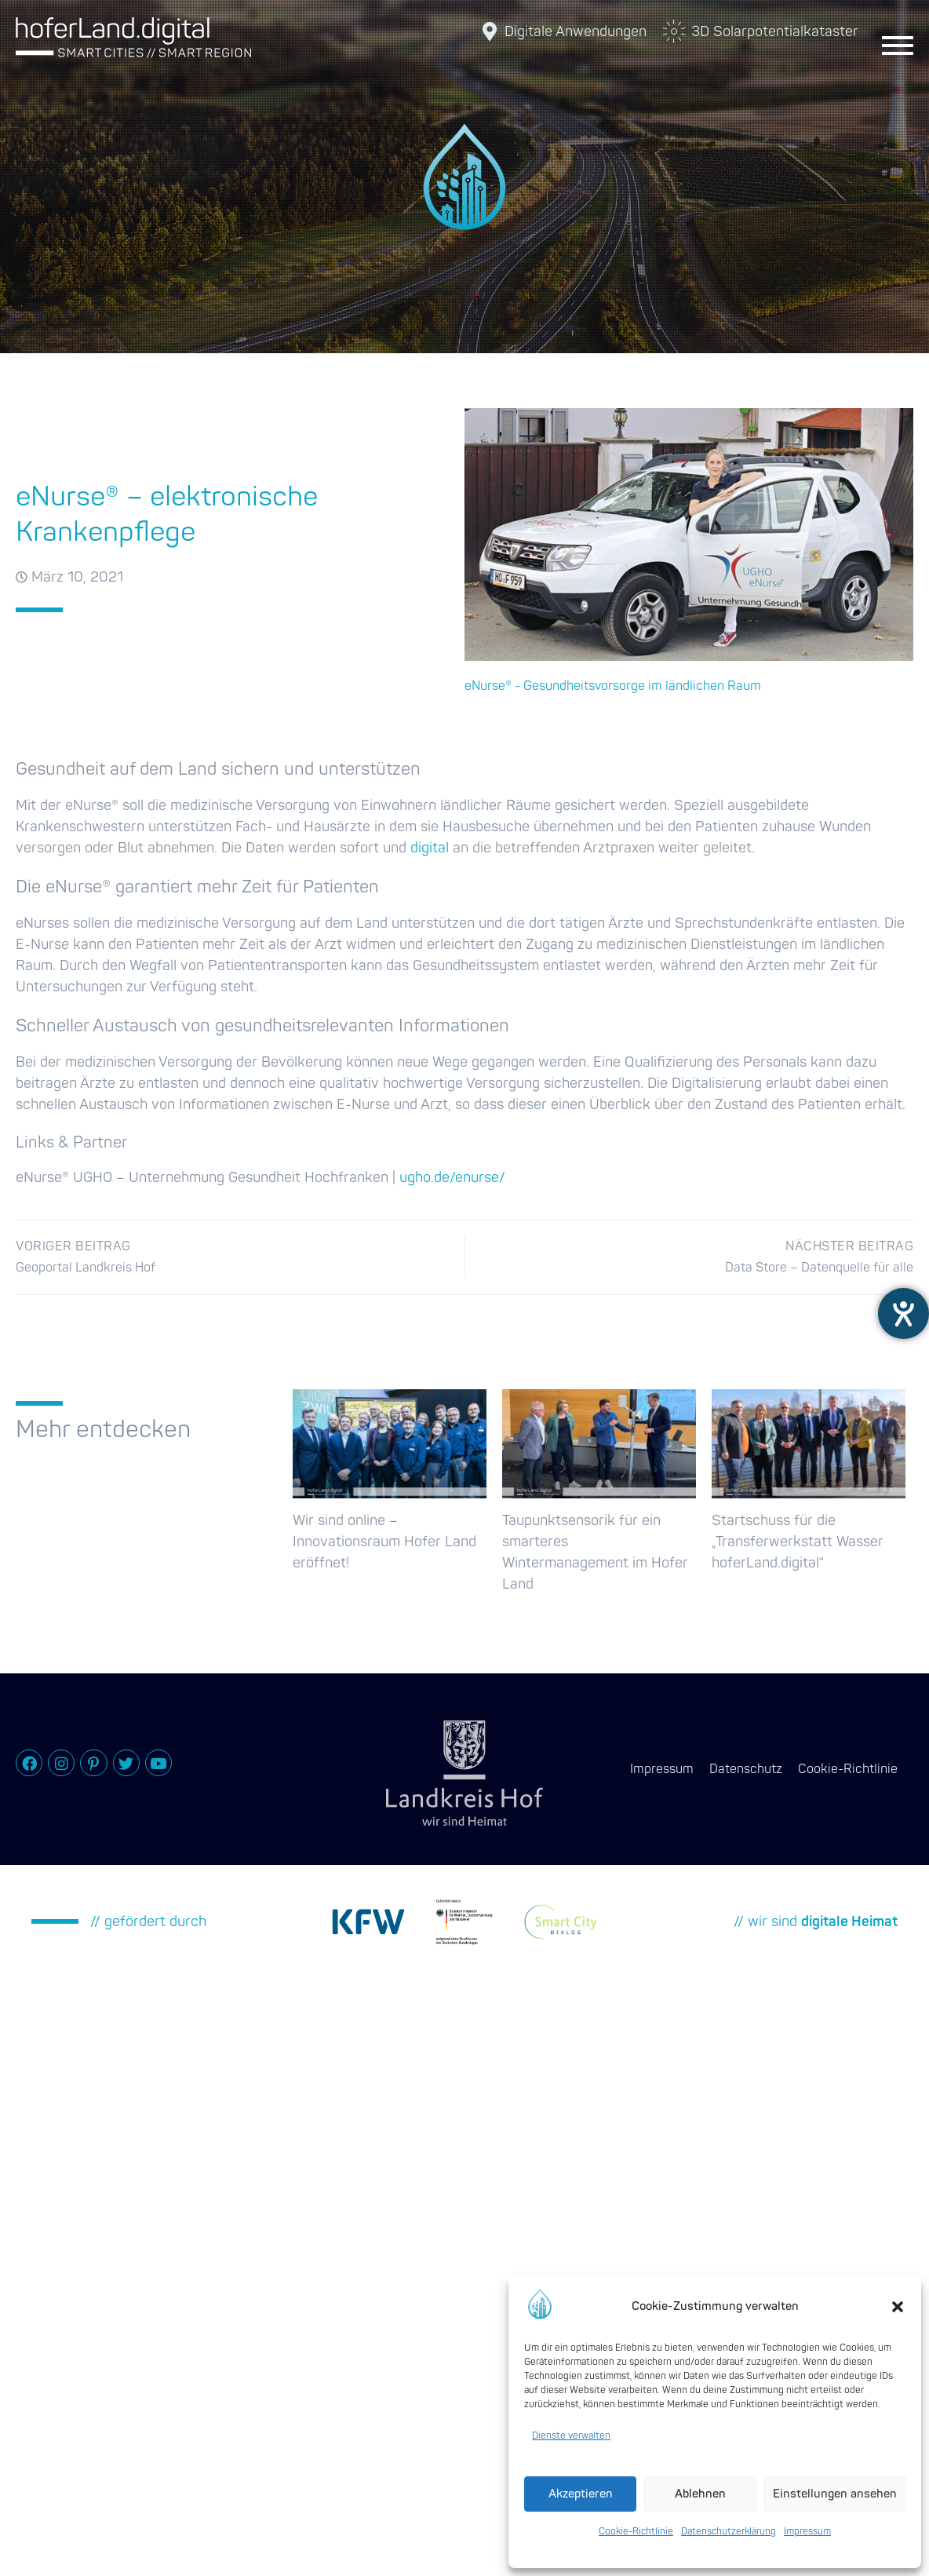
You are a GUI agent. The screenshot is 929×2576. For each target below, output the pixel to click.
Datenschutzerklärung (728, 2532)
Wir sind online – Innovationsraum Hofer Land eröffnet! (384, 1542)
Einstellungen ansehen (835, 2494)
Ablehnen (700, 2494)
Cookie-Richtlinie (636, 2532)
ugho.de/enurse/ (452, 1178)
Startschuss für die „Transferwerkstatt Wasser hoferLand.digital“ (797, 1542)
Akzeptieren (580, 2494)
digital (429, 848)
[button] (897, 2307)
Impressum (807, 2532)
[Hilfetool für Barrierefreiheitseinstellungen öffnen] (903, 1313)
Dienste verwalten (571, 2436)
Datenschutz (745, 1769)
